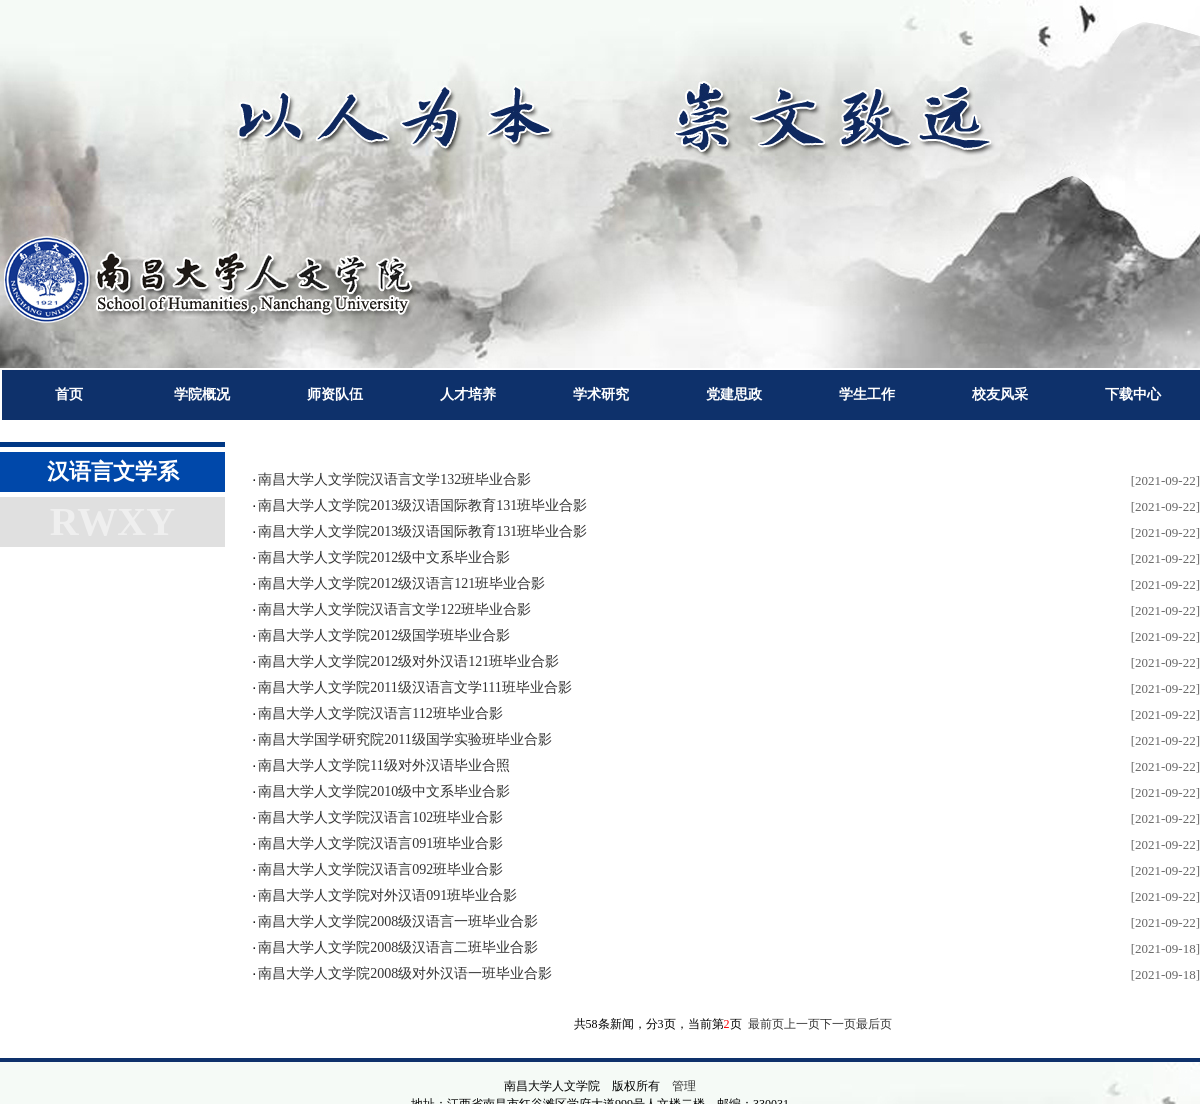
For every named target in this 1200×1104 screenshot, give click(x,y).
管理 (684, 1086)
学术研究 (601, 394)
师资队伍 (335, 394)
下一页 (838, 1024)
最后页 (874, 1024)
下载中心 (1133, 394)
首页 (69, 394)
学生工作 (867, 394)
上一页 (802, 1024)
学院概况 (202, 394)
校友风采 (1000, 394)
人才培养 (468, 394)
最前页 (766, 1024)
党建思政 (734, 394)
